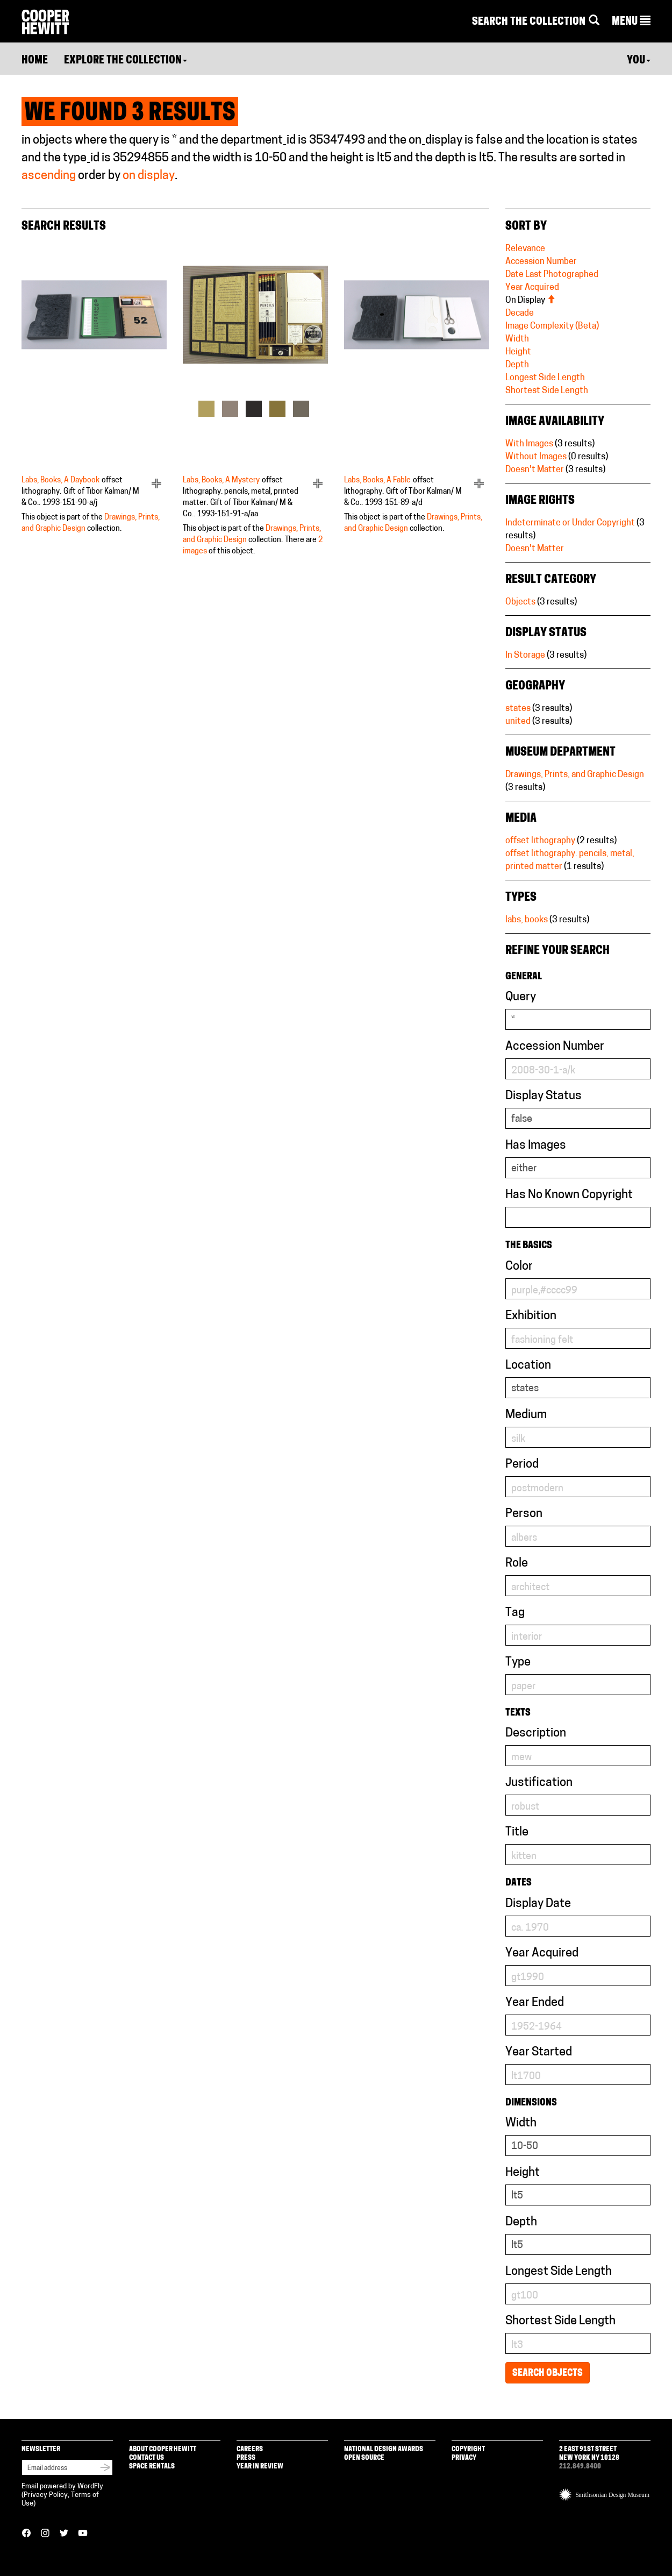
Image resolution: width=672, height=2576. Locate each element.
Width (517, 339)
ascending (49, 176)
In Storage (525, 655)
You (638, 60)
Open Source (364, 2457)
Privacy (464, 2457)
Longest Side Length (545, 378)
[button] (631, 22)
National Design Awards (383, 2449)
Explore (125, 60)
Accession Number (541, 262)
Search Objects (547, 2373)
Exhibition (530, 1316)
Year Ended (534, 2003)
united (518, 721)
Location (528, 1366)
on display (149, 176)
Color (519, 1267)
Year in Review (260, 2466)
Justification (539, 1783)
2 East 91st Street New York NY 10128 (589, 2453)
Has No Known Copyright (569, 1195)
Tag (515, 1613)
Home (35, 60)
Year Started (538, 2052)
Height (518, 352)
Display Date (538, 1904)
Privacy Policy (46, 2495)
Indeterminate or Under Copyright (570, 523)
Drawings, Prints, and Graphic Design (574, 775)
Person (523, 1514)
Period (522, 1464)
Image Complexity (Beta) (552, 326)
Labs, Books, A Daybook (60, 480)
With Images (529, 444)
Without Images (536, 457)
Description (535, 1733)
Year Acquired (532, 287)
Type (518, 1662)
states (518, 709)
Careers (250, 2449)
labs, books (526, 920)
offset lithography (540, 841)
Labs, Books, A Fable (377, 480)
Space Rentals (152, 2466)
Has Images (535, 1146)
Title (516, 1832)
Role (516, 1563)
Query (520, 997)
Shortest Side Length (546, 391)
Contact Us (146, 2457)
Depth (517, 365)
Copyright (468, 2449)
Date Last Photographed (551, 275)
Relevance (525, 249)
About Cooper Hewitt (162, 2449)
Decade (519, 313)
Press (246, 2457)
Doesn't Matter (534, 470)
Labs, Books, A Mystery (221, 480)
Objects (520, 602)
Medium (526, 1415)
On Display (530, 300)
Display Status (543, 1096)
